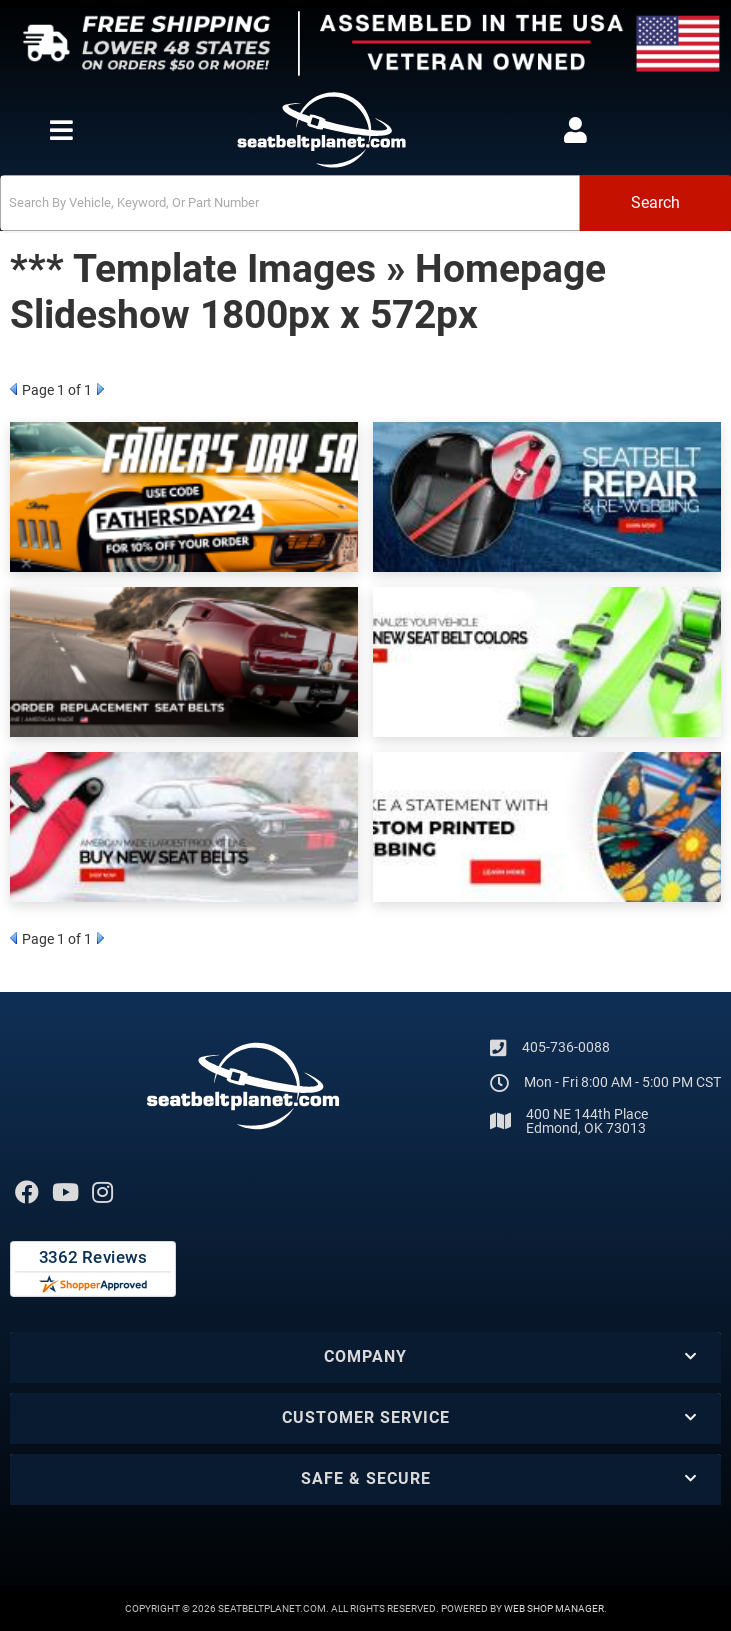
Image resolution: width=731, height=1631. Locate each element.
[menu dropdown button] (61, 130)
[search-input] (290, 203)
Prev (13, 389)
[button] (365, 203)
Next (100, 389)
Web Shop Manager (554, 1608)
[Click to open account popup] (574, 130)
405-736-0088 (566, 1047)
